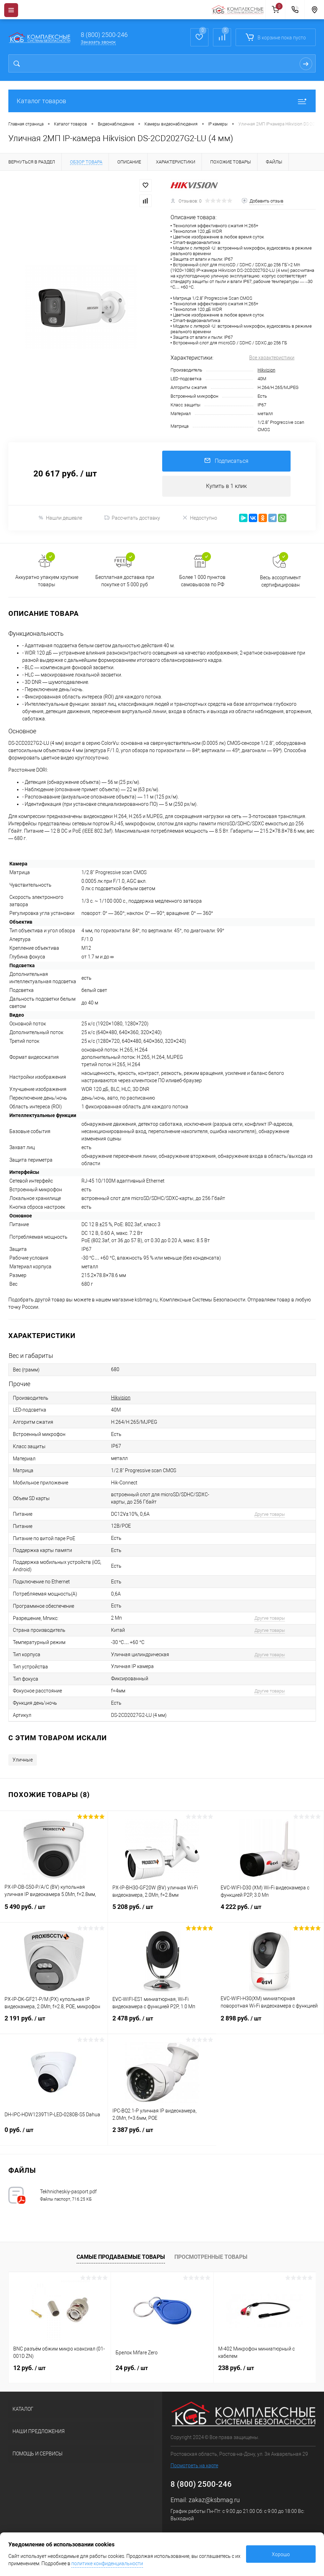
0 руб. (54, 2134)
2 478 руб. (161, 2023)
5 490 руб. (54, 1911)
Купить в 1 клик (226, 486)
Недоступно (199, 518)
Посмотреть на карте (194, 2465)
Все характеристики (271, 357)
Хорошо (281, 2554)
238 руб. (236, 2367)
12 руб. (29, 2367)
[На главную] (238, 10)
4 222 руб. (270, 1911)
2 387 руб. (161, 2134)
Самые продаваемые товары (121, 2257)
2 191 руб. (54, 2023)
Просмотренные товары (210, 2257)
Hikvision (266, 370)
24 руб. (132, 2367)
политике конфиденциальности (107, 2563)
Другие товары (269, 1514)
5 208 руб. (161, 1911)
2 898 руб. (270, 2023)
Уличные (23, 1760)
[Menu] (11, 10)
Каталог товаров (162, 101)
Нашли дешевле (60, 518)
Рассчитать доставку (132, 518)
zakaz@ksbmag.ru (214, 2500)
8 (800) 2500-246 (104, 34)
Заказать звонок (98, 42)
